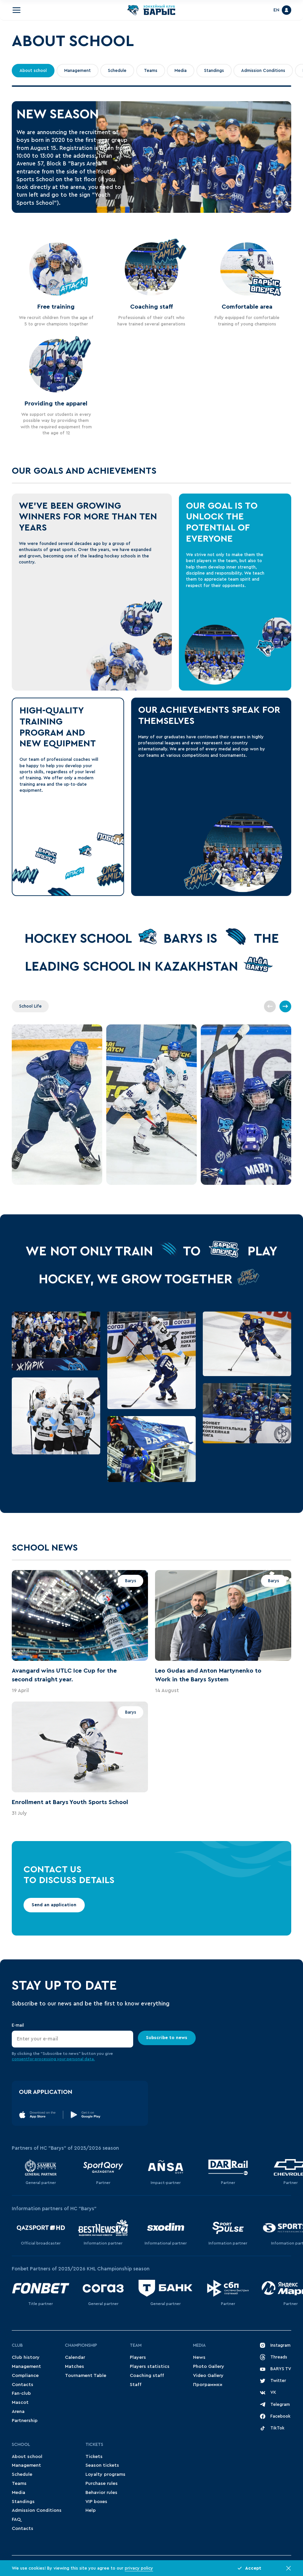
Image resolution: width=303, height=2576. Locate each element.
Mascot (20, 2402)
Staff (136, 2384)
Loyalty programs (105, 2474)
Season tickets (102, 2465)
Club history (26, 2357)
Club (17, 2345)
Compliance (25, 2375)
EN (276, 10)
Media (181, 70)
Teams (150, 70)
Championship (81, 2345)
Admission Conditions (263, 70)
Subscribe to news (167, 2037)
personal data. (81, 2059)
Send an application (54, 1905)
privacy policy (139, 2568)
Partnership (25, 2420)
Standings (214, 70)
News (199, 2357)
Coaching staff (147, 2375)
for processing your (47, 2059)
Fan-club (21, 2393)
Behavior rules (101, 2492)
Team (136, 2345)
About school (33, 70)
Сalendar (75, 2357)
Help (90, 2510)
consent (20, 2059)
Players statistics (149, 2366)
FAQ (16, 2519)
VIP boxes (96, 2501)
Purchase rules (101, 2483)
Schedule (117, 70)
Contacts (22, 2384)
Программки (207, 2384)
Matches (74, 2366)
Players (138, 2357)
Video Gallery (208, 2375)
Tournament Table (85, 2375)
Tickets (94, 2444)
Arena (18, 2411)
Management (77, 70)
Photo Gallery (208, 2366)
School (21, 2444)
